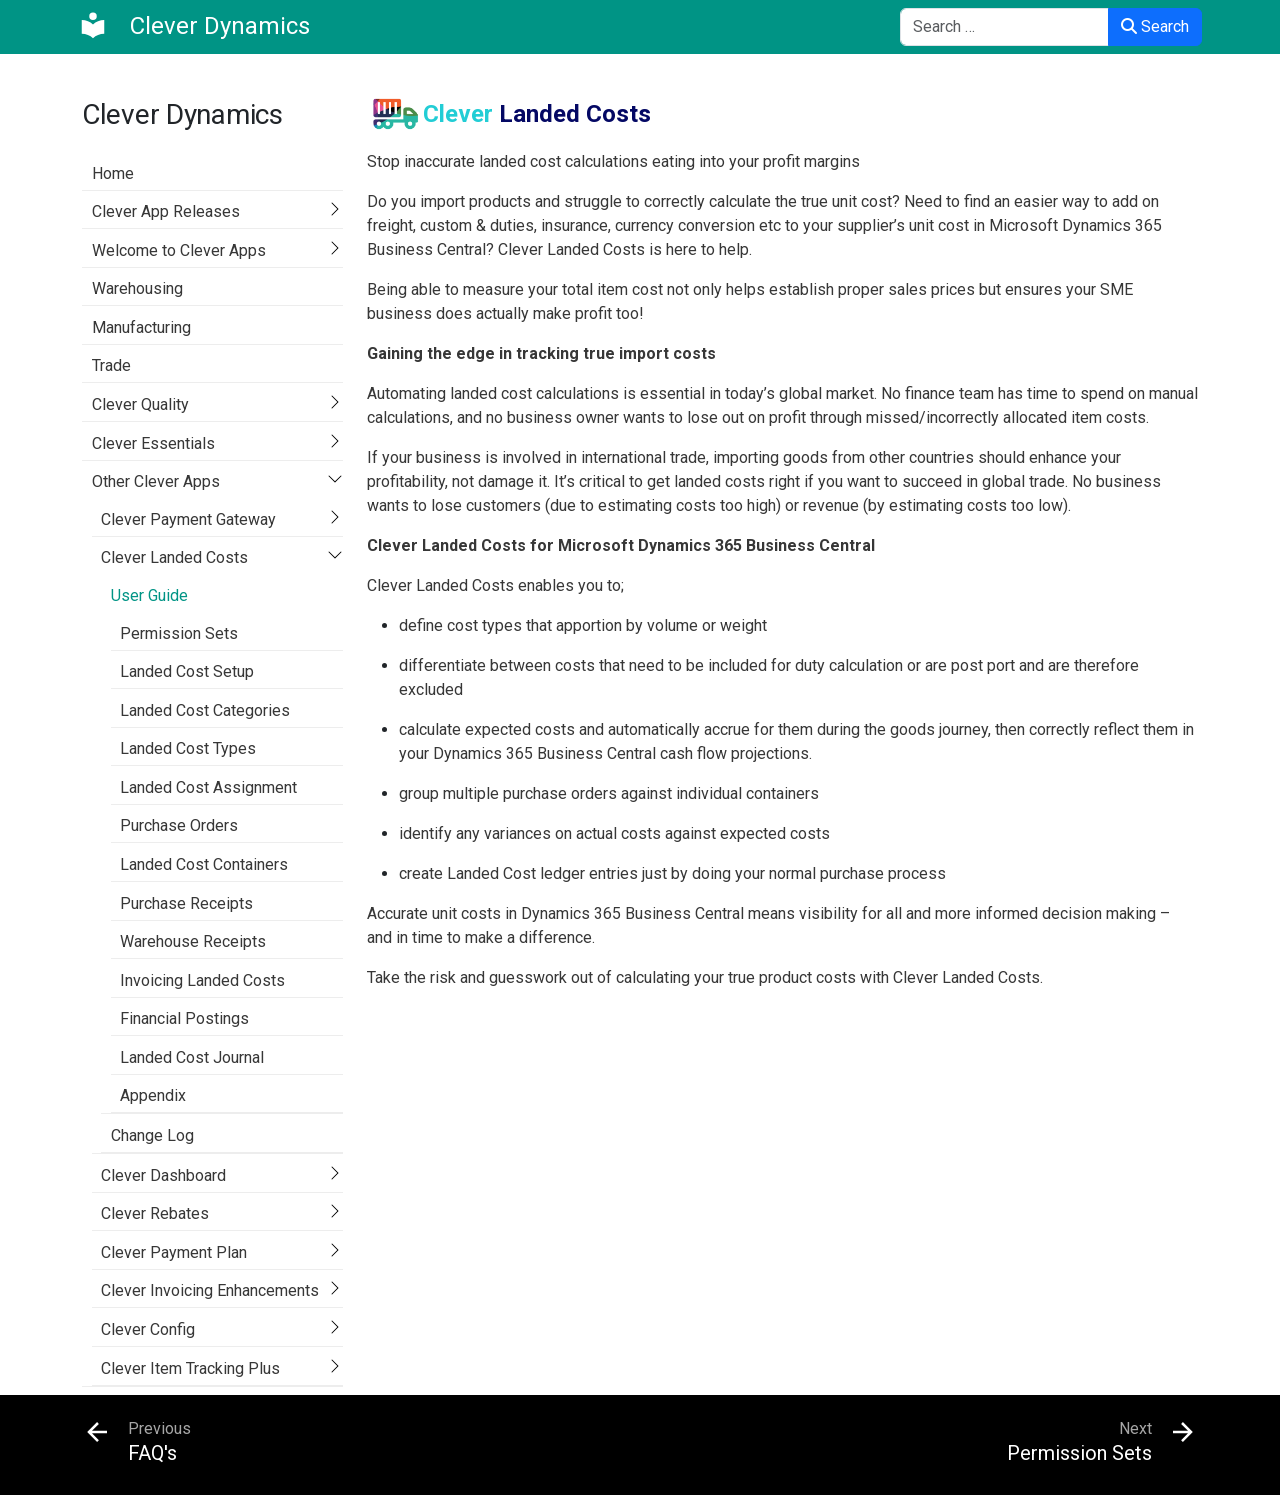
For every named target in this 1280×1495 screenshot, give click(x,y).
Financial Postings (184, 1018)
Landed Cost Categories (205, 710)
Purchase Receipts (186, 903)
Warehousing (137, 288)
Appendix (153, 1095)
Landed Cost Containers (204, 864)
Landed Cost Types (188, 748)
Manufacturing (141, 327)
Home (113, 173)
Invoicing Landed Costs (202, 980)
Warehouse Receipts (193, 941)
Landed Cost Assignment (208, 787)
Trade (111, 365)
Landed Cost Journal (192, 1057)
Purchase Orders (179, 825)
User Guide (149, 595)
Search (1155, 26)
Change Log (152, 1135)
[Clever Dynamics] (194, 26)
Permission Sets (179, 633)
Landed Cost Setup (187, 671)
